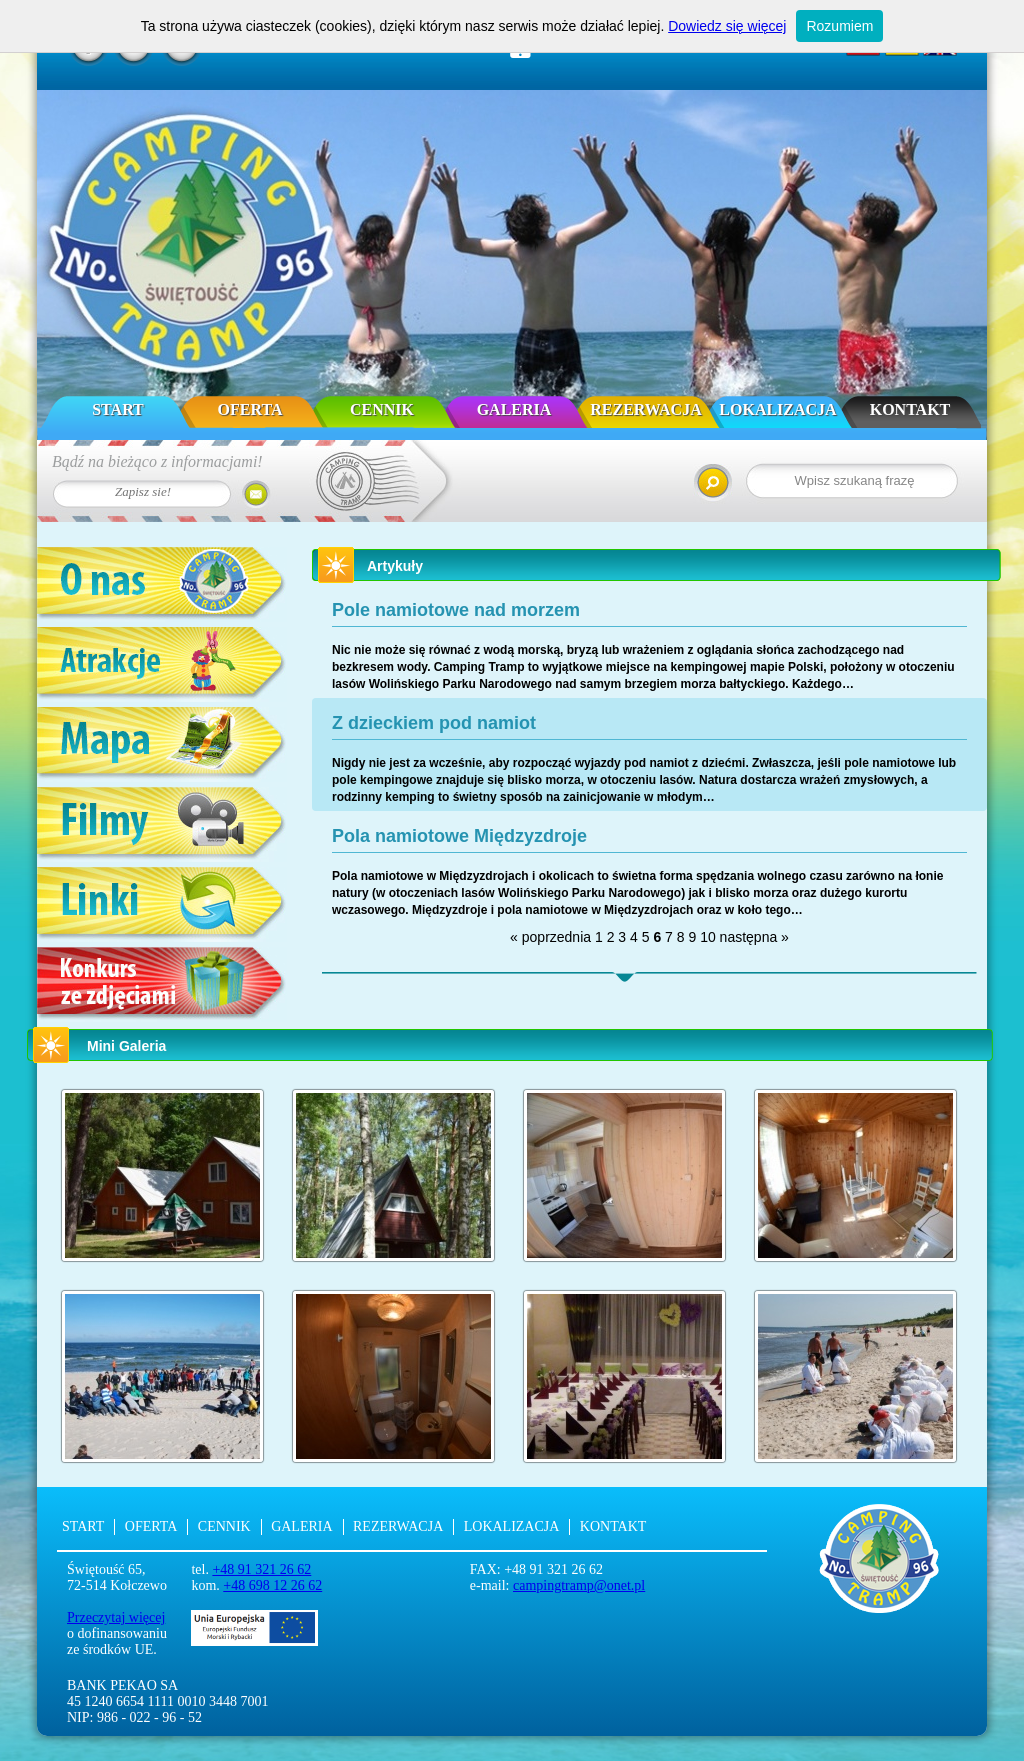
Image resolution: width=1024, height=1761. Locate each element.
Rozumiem (839, 26)
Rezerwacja (645, 409)
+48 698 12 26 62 (272, 1585)
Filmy (162, 824)
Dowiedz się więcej (727, 26)
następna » (754, 937)
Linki (162, 904)
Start (118, 409)
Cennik (382, 409)
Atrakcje (162, 664)
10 (708, 937)
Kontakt (910, 409)
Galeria (514, 409)
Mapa (162, 744)
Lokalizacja (777, 409)
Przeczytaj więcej (116, 1617)
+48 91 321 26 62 (261, 1569)
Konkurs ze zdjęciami (162, 984)
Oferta (250, 409)
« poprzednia (550, 937)
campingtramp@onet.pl (579, 1585)
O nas (162, 584)
